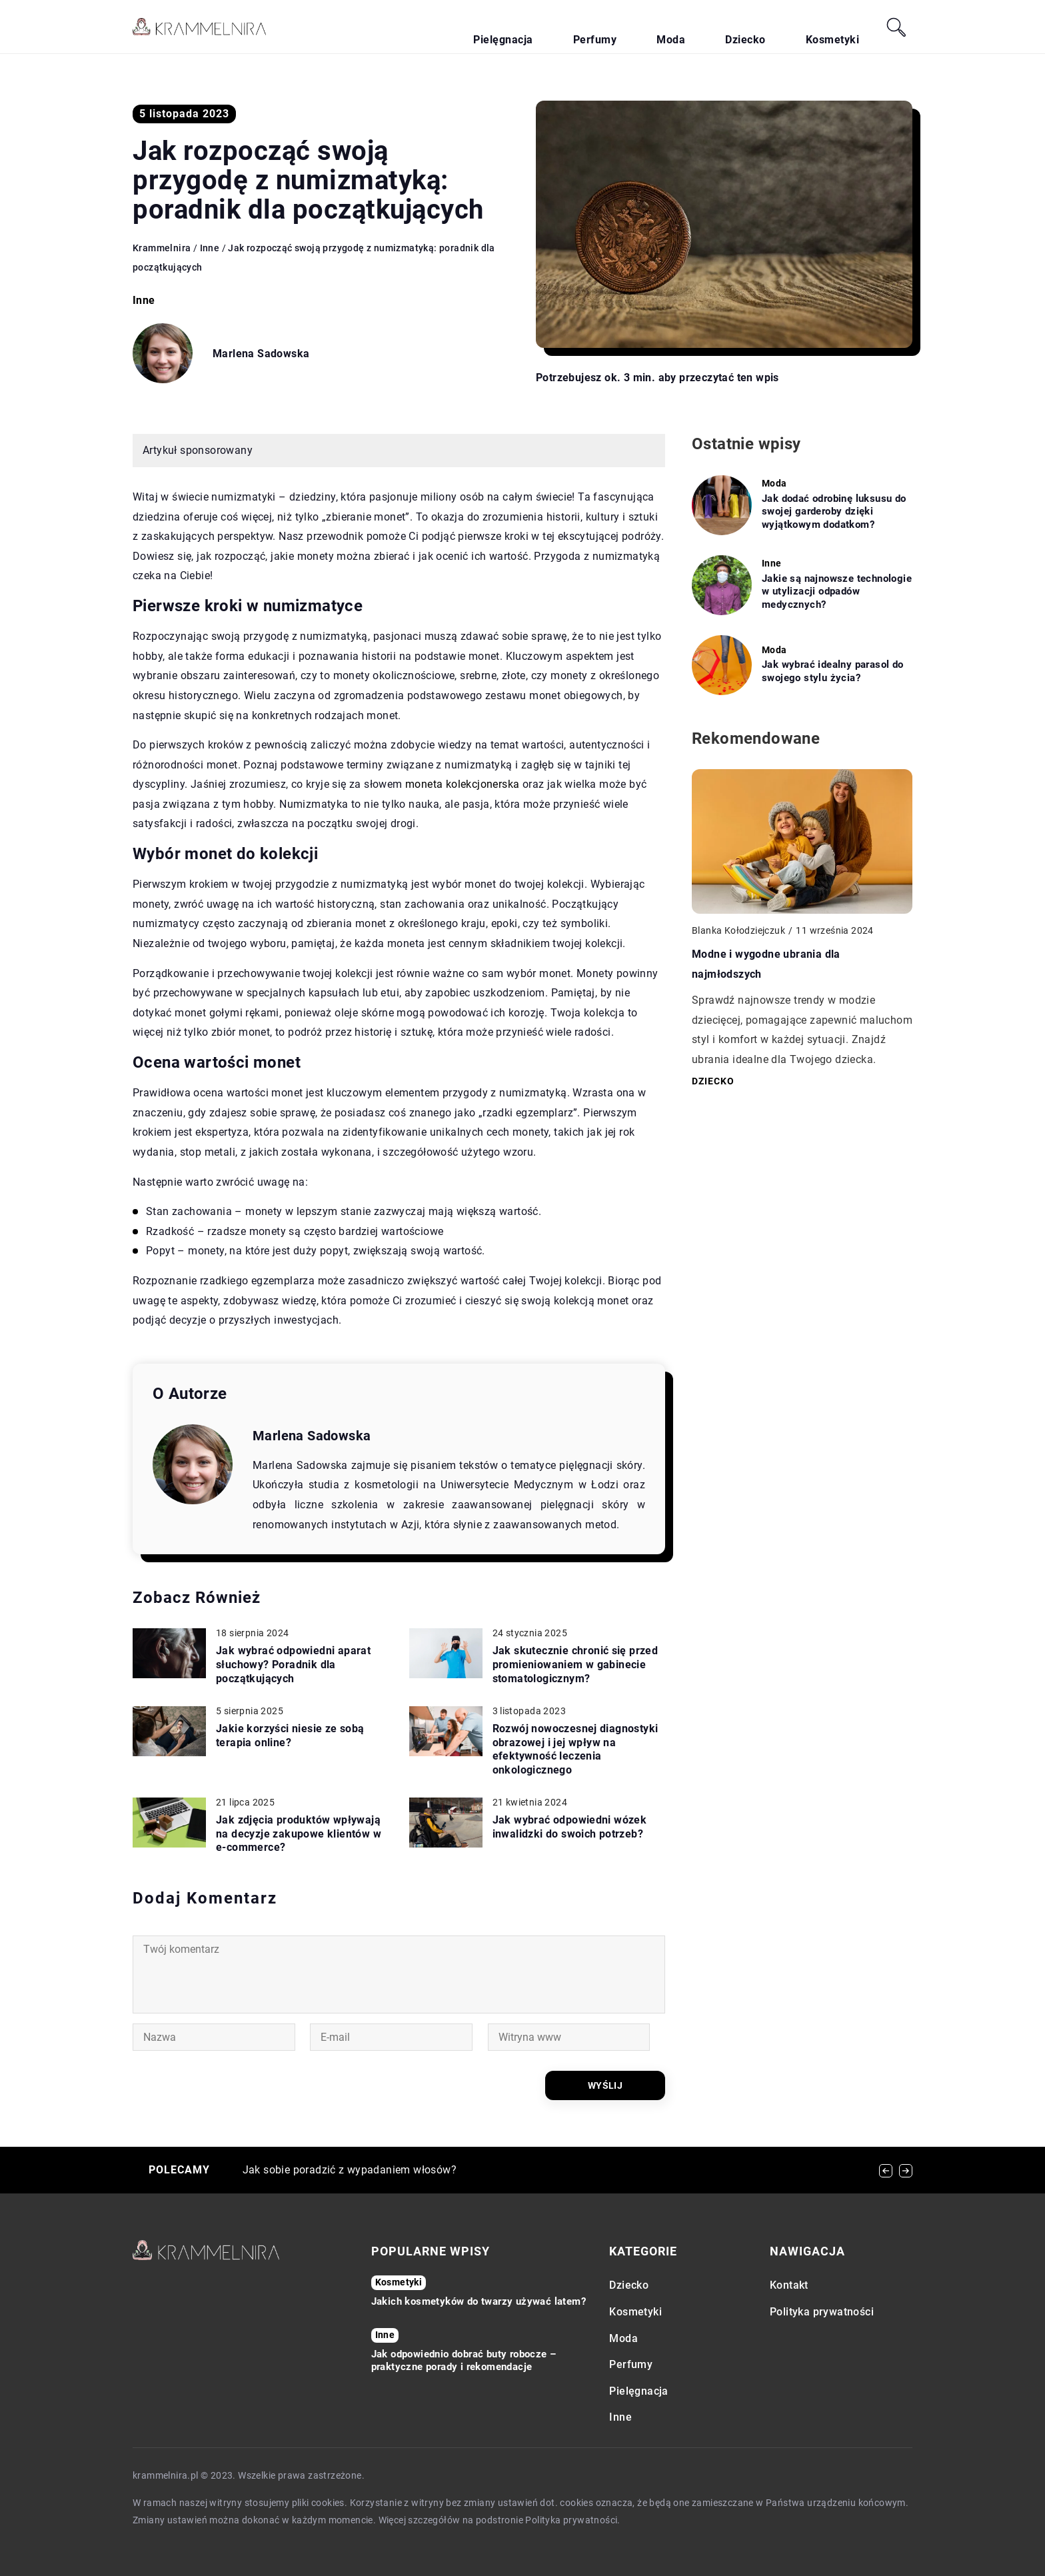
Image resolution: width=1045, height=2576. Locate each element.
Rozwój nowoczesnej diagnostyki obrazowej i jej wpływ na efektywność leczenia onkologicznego (575, 1749)
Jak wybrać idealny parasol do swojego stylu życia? (833, 671)
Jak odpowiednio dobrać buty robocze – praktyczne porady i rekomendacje (463, 2360)
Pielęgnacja (617, 26)
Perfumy (683, 26)
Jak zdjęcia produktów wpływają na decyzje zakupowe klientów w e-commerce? (298, 1834)
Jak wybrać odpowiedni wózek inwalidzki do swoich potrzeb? (570, 1827)
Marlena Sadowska (261, 354)
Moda (734, 26)
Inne (144, 300)
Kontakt (789, 2285)
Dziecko (784, 26)
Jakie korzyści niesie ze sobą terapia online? (290, 1735)
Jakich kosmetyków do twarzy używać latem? (478, 2301)
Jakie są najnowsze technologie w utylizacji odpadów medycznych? (837, 592)
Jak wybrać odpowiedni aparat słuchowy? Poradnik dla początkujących (293, 1664)
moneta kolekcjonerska (462, 784)
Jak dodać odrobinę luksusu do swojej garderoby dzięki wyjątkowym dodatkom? (834, 512)
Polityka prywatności (822, 2311)
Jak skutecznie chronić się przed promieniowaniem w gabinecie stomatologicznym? (575, 1664)
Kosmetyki (845, 26)
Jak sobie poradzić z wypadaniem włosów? (350, 2169)
